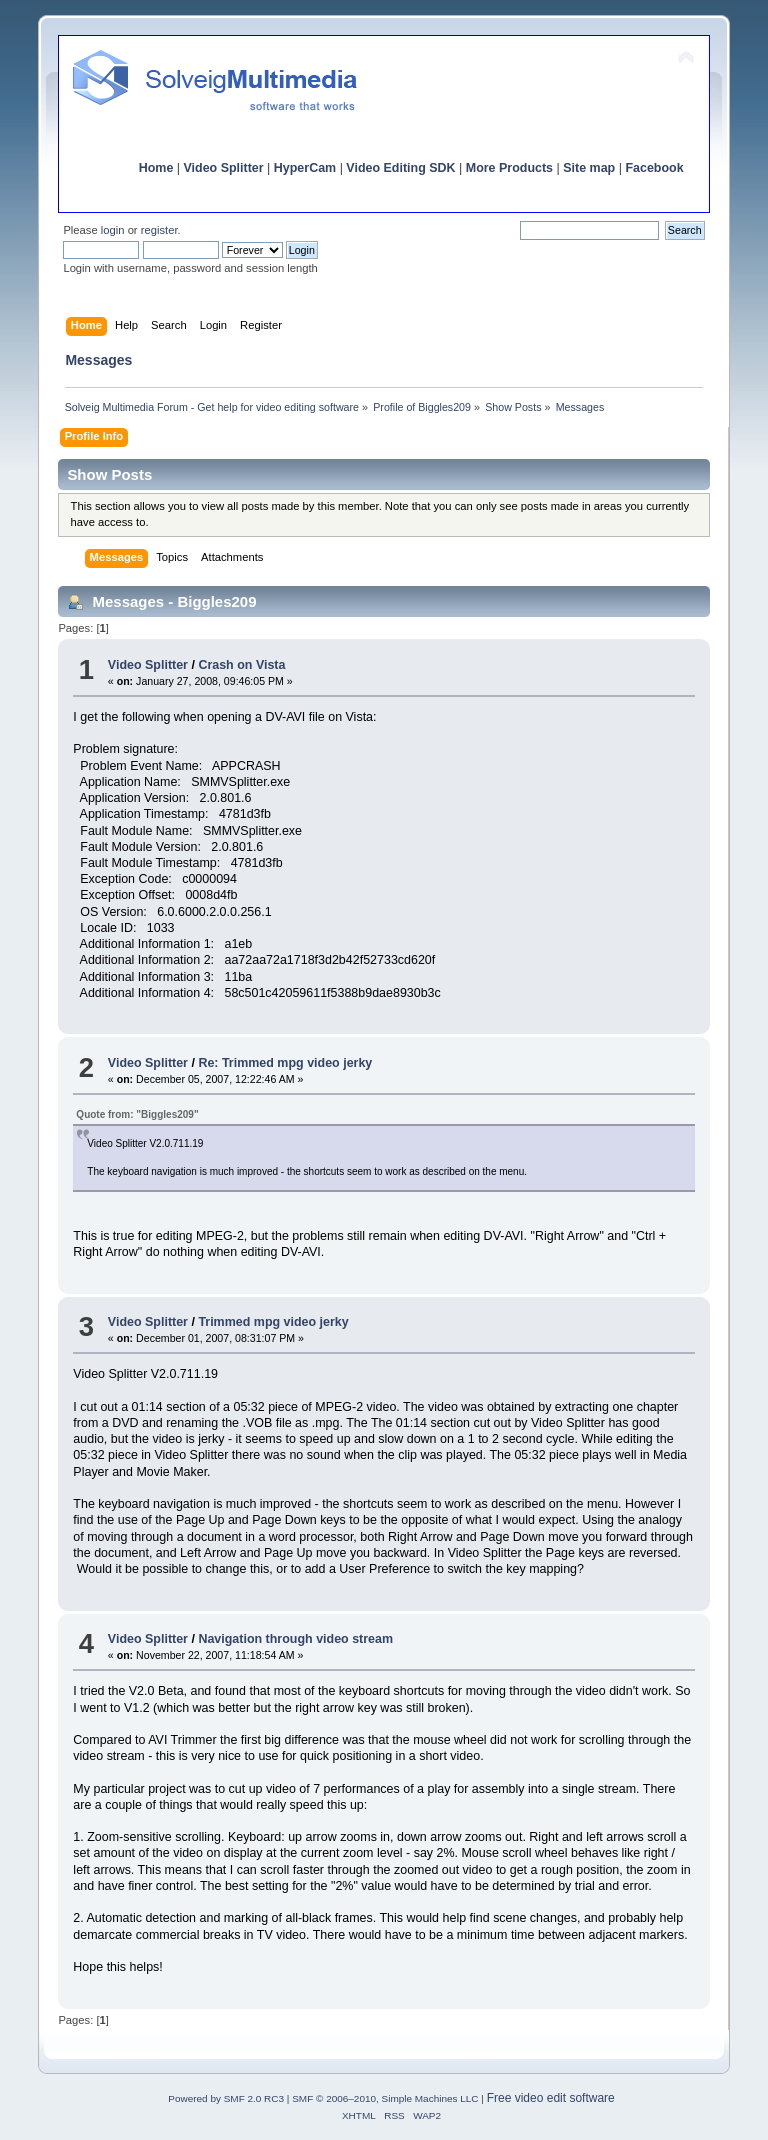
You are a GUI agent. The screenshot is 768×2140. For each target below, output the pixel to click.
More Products (509, 168)
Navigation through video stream (295, 1639)
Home (156, 168)
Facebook (654, 168)
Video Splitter (224, 168)
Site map (589, 168)
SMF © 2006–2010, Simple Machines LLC (385, 2098)
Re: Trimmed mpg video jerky (285, 1063)
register (159, 230)
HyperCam (305, 168)
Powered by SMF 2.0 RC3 (226, 2098)
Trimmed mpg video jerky (273, 1322)
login (113, 230)
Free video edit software (551, 2098)
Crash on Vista (241, 665)
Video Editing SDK (400, 168)
